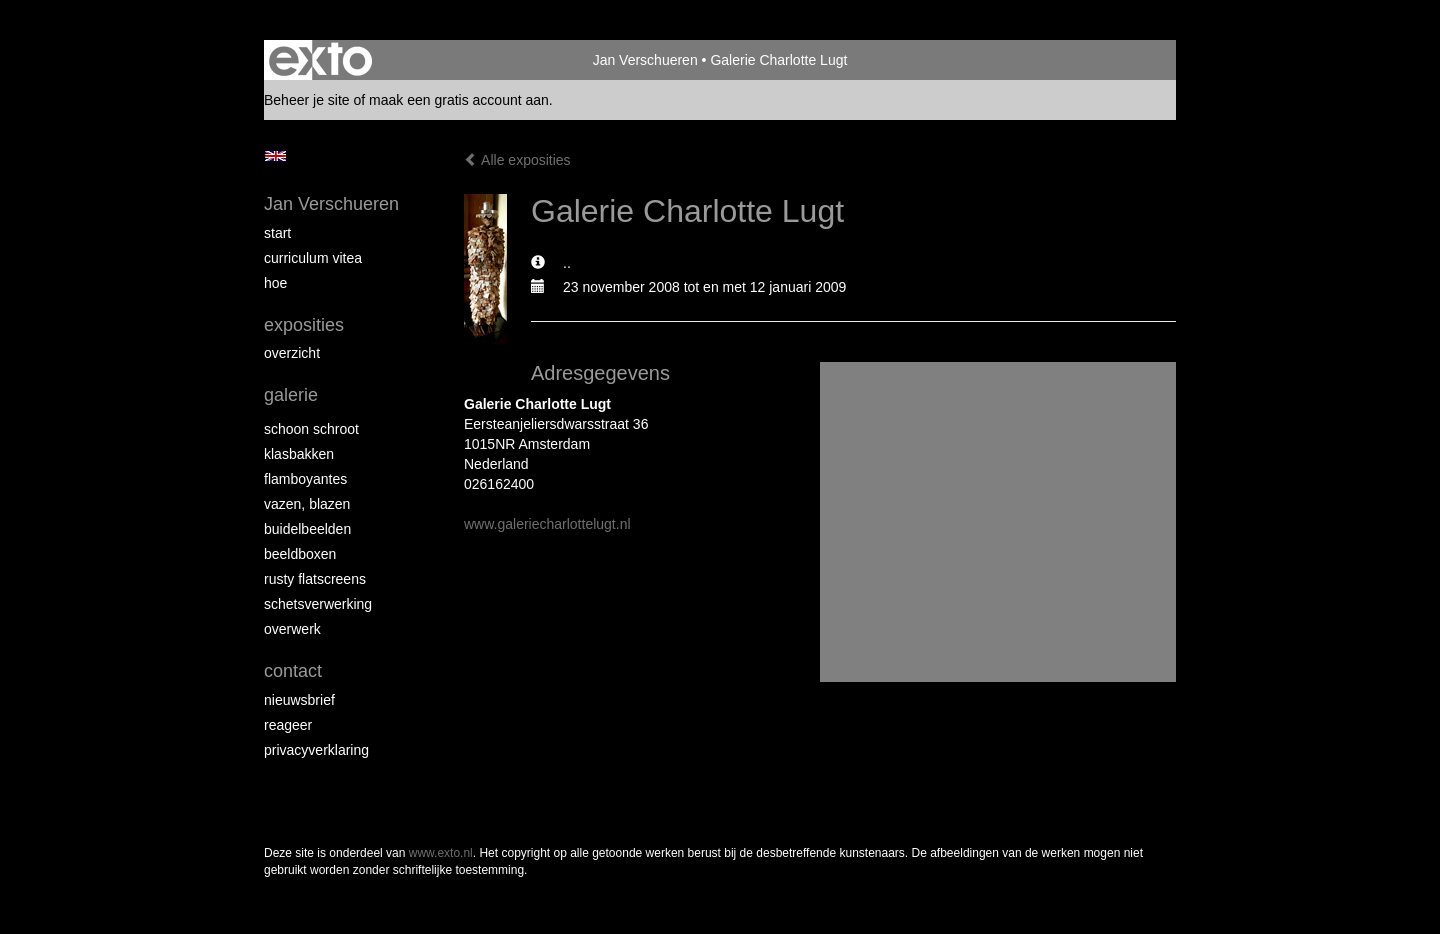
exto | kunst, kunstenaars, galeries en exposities (320, 60)
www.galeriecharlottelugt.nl (547, 524)
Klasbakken (299, 454)
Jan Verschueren (645, 60)
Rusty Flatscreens (315, 579)
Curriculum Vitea (313, 258)
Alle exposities (517, 160)
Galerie (291, 395)
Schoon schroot (311, 429)
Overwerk (292, 629)
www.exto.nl (441, 853)
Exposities (304, 325)
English (275, 156)
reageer (288, 725)
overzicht (292, 353)
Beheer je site (307, 100)
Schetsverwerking (318, 604)
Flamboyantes (305, 479)
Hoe (275, 283)
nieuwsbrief (299, 700)
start (277, 233)
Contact (293, 671)
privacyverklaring (316, 750)
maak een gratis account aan (459, 100)
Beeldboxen (300, 554)
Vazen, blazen (307, 504)
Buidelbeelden (307, 529)
